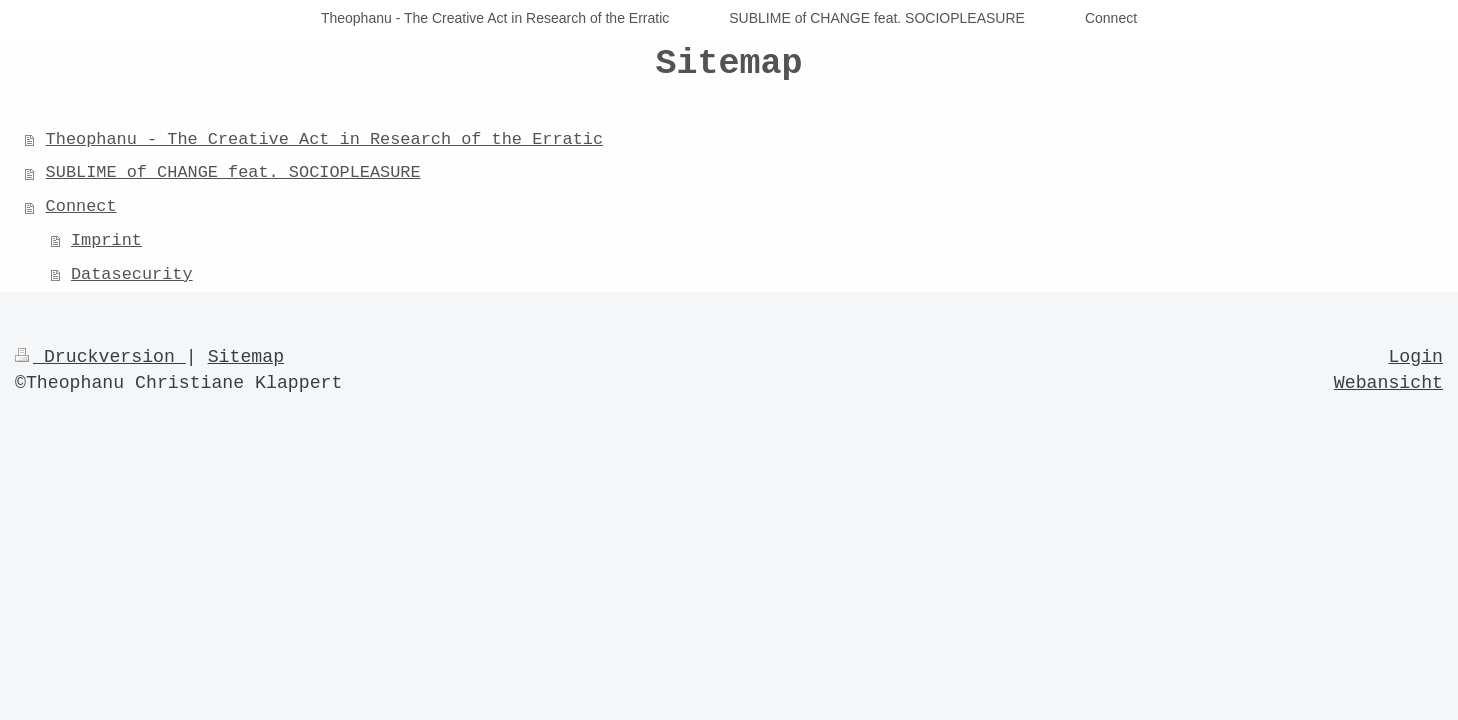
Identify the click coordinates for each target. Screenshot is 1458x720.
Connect (81, 206)
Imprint (106, 240)
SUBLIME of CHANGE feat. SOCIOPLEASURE (233, 172)
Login (1415, 357)
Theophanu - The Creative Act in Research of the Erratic (324, 139)
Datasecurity (132, 274)
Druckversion (100, 357)
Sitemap (246, 357)
